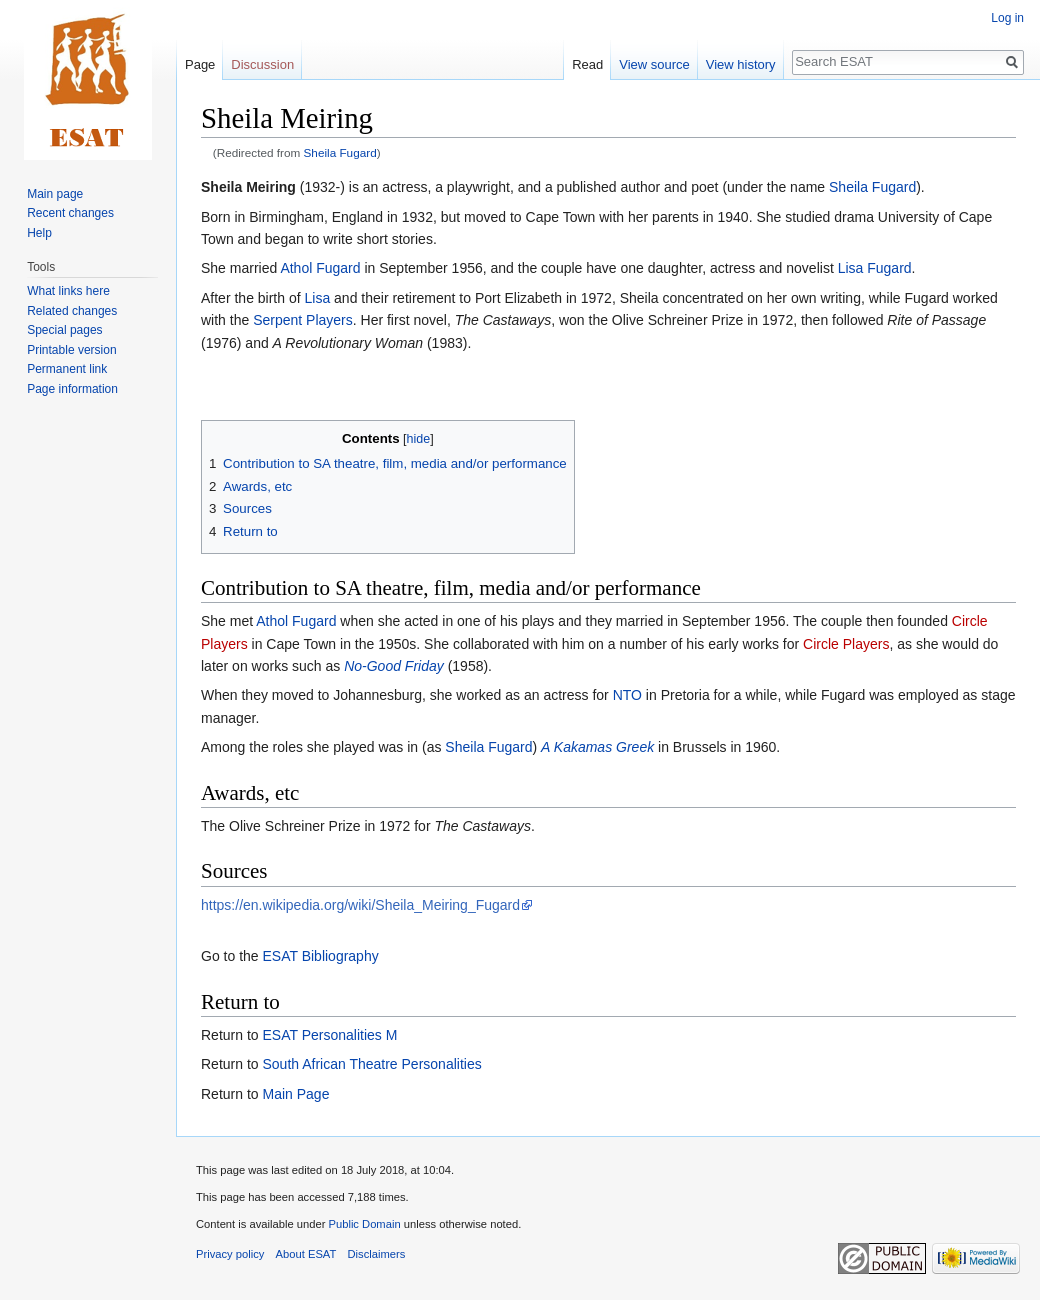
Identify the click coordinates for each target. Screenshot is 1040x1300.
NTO (627, 695)
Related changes (72, 311)
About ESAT (306, 1254)
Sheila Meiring (248, 187)
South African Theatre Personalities (371, 1064)
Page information (72, 389)
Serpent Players (303, 320)
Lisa (318, 298)
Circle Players (846, 644)
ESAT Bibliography (320, 956)
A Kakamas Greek (597, 747)
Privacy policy (230, 1254)
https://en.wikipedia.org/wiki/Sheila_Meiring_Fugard (360, 905)
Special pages (64, 330)
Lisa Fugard (875, 268)
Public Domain (364, 1224)
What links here (68, 291)
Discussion (262, 64)
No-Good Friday (394, 666)
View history (741, 64)
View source (654, 64)
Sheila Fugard (340, 152)
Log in (1007, 18)
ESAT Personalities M (329, 1035)
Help (39, 233)
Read (587, 64)
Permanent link (67, 369)
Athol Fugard (320, 268)
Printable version (71, 350)
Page (200, 64)
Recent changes (70, 213)
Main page (55, 194)
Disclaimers (377, 1254)
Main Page (295, 1094)
